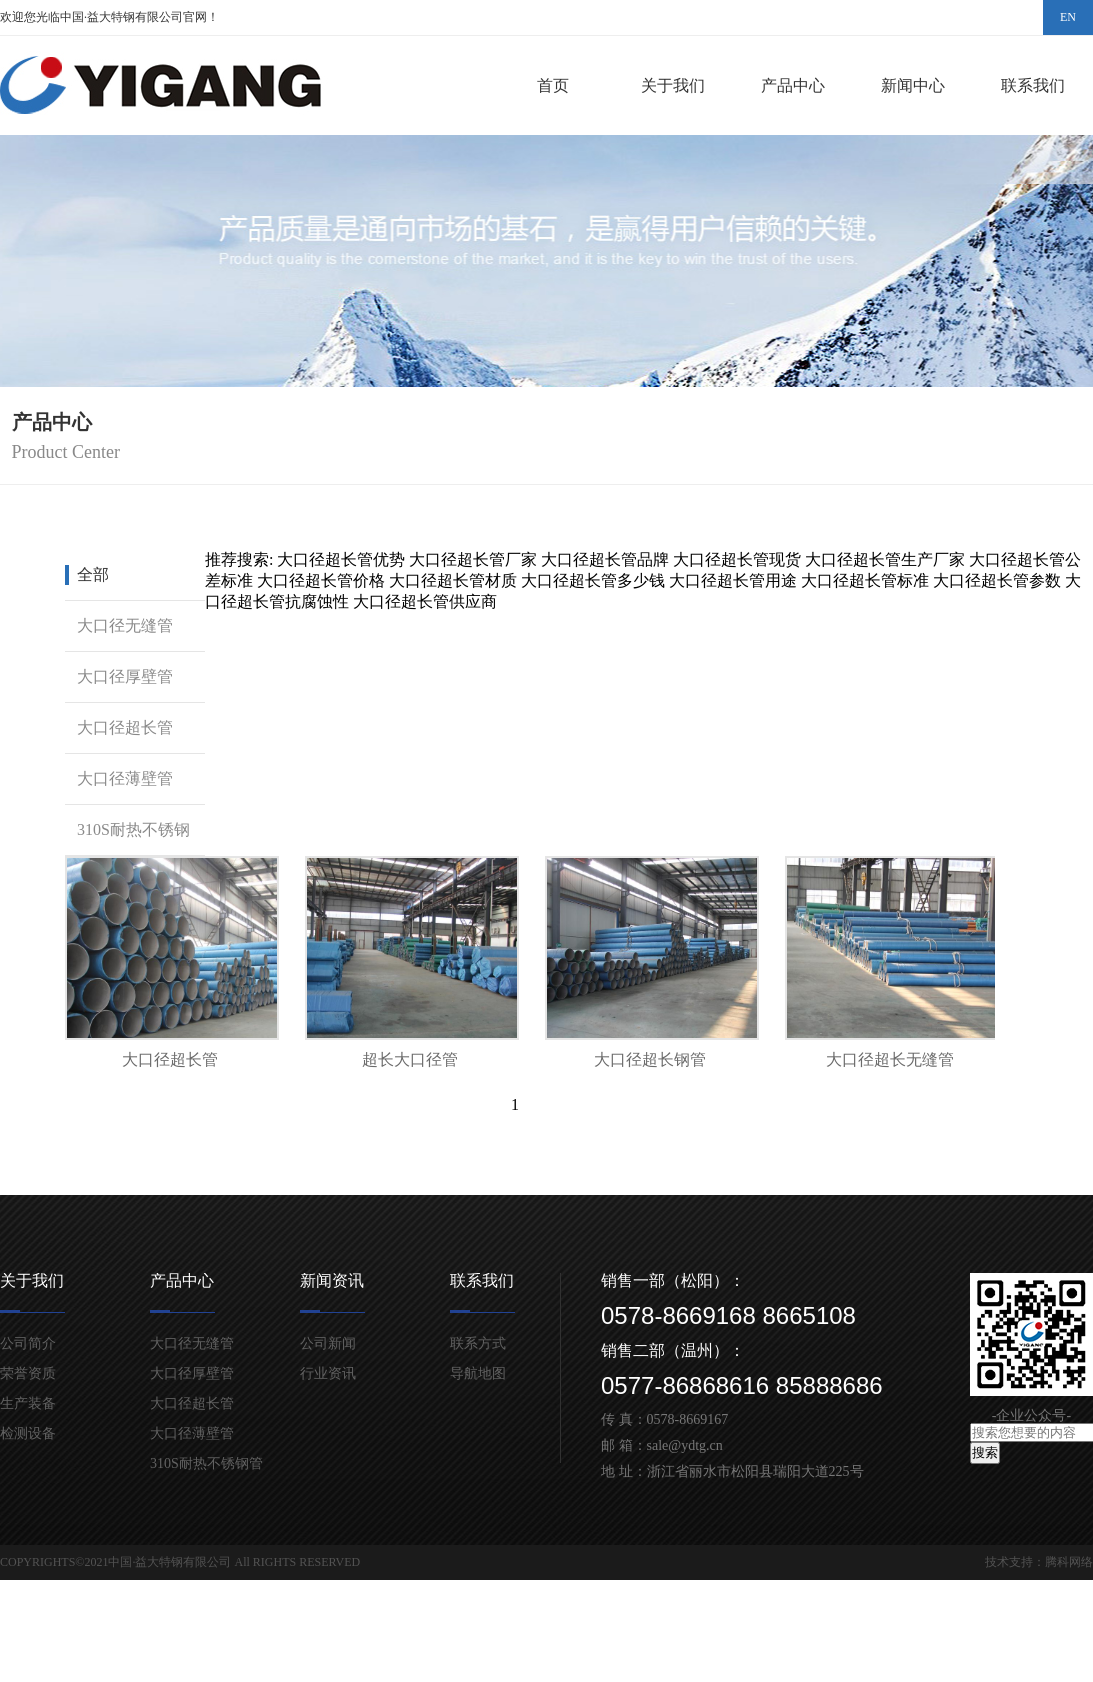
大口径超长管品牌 (605, 559)
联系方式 (478, 1343)
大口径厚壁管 (125, 676)
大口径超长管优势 (341, 559)
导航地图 (478, 1373)
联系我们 (1033, 85)
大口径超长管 (125, 727)
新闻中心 (913, 85)
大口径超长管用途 (733, 580)
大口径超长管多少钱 (593, 580)
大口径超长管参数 (997, 580)
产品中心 (793, 85)
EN (1068, 17)
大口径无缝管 (125, 625)
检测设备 (28, 1433)
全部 (93, 574)
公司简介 (28, 1343)
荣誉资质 (28, 1373)
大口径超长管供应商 (425, 601)
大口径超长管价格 (321, 580)
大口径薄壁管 (125, 778)
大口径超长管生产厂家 (885, 559)
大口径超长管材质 (453, 580)
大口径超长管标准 (865, 580)
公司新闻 (328, 1343)
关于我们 (673, 85)
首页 (553, 85)
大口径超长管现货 (737, 559)
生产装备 (28, 1403)
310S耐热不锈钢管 (127, 854)
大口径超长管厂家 (473, 559)
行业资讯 (328, 1373)
